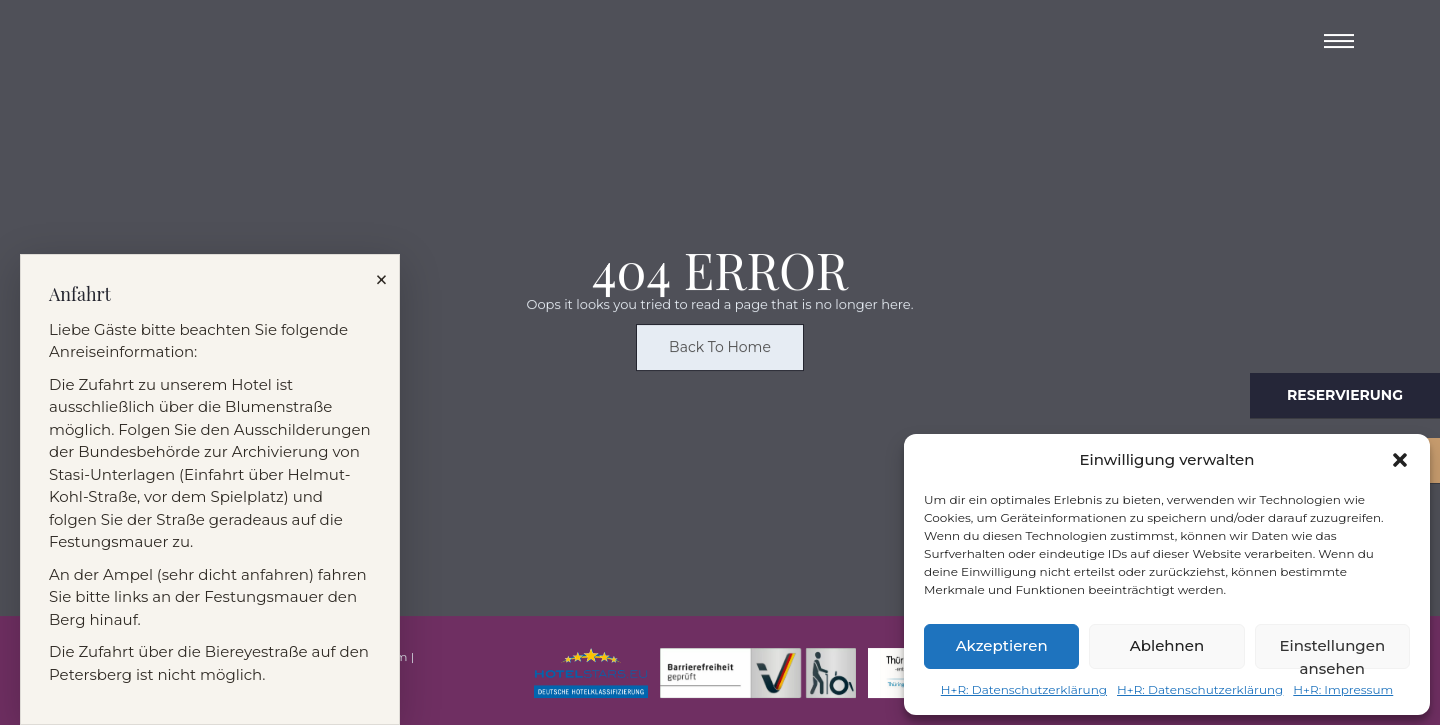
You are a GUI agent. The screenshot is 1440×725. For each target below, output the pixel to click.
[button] (1400, 460)
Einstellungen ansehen (1333, 652)
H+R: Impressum (1343, 689)
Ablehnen (1167, 645)
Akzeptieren (1002, 645)
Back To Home (720, 351)
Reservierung (1345, 395)
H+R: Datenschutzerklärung (1024, 689)
